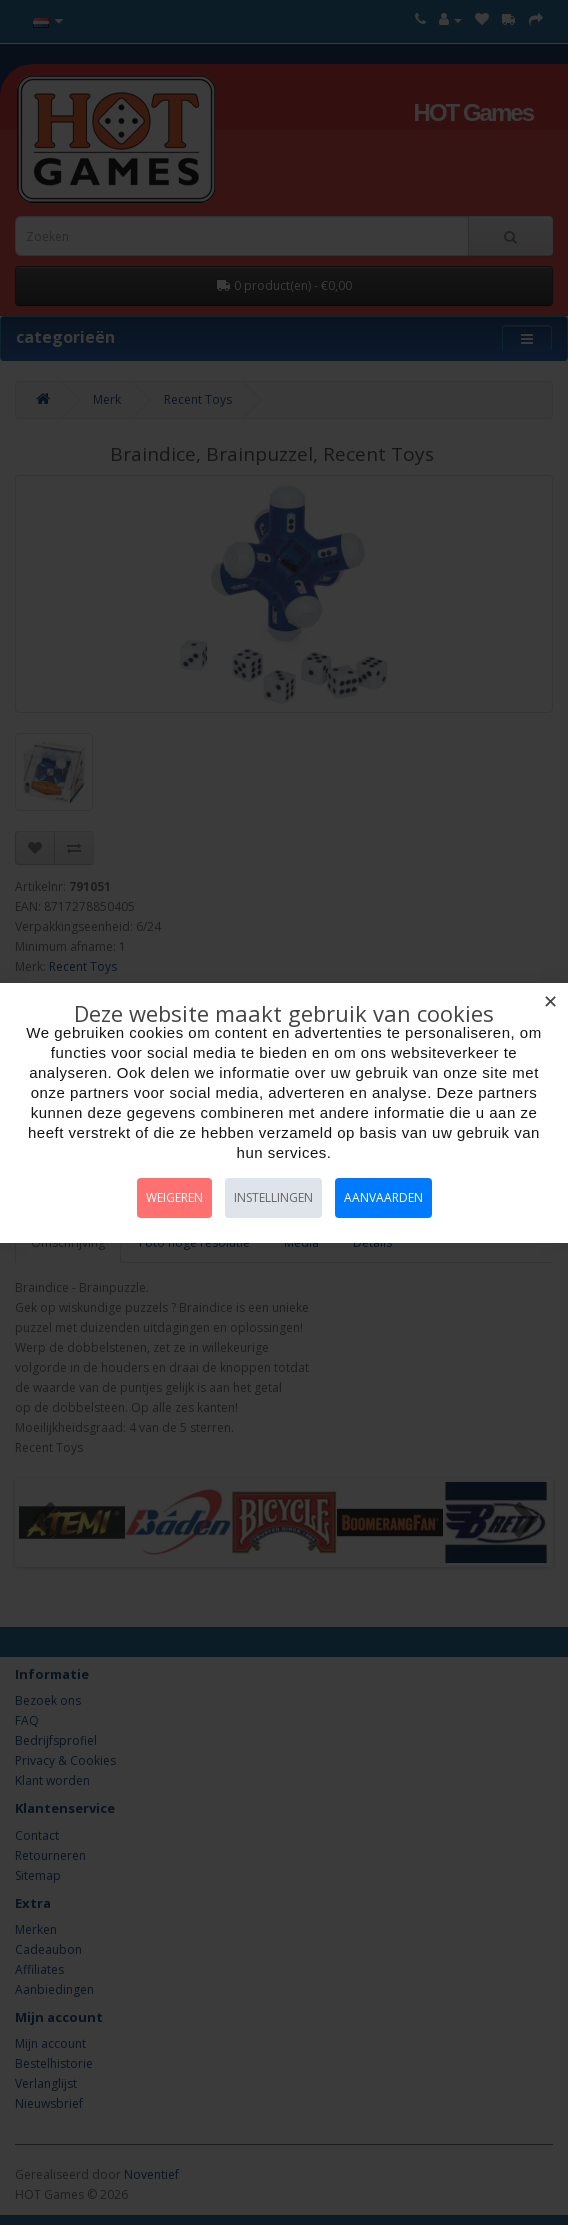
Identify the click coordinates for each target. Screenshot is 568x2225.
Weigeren (174, 1197)
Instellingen (273, 1197)
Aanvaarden (383, 1197)
